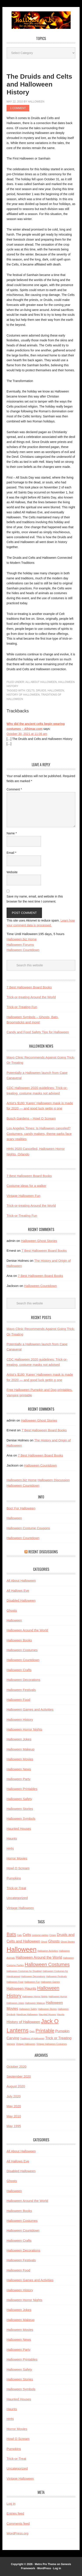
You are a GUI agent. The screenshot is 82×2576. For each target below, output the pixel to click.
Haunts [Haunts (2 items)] (61, 2014)
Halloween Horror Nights (24, 1729)
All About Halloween (41, 682)
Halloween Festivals (21, 1690)
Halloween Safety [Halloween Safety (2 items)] (28, 2009)
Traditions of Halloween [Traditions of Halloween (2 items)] (32, 2038)
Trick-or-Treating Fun (22, 1007)
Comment (14, 789)
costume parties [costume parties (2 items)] (40, 1935)
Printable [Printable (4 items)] (44, 2030)
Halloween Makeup (21, 1749)
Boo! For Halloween (21, 1508)
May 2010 (14, 2116)
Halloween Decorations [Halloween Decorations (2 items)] (33, 1976)
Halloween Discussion (54, 1480)
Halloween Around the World (27, 1630)
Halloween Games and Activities (30, 1709)
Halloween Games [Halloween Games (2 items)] (50, 1982)
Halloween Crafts (19, 1670)
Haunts (12, 1838)
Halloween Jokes (19, 1739)
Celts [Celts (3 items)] (27, 1935)
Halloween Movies (20, 1759)
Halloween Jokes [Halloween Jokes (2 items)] (15, 2003)
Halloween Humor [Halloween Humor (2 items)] (58, 1996)
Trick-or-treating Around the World (31, 997)
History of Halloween (23, 694)
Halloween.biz (41, 20)
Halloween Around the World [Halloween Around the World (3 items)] (39, 1957)
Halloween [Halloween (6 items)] (22, 1949)
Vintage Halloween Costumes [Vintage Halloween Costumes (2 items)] (51, 2044)
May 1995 (14, 2126)
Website (12, 872)
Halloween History (20, 1719)
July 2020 (14, 2096)
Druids (41, 690)
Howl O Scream (18, 1868)
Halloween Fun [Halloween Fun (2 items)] (32, 1982)
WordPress (44, 2568)
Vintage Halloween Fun (23, 1196)
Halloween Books (19, 1640)
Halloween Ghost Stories (39, 1241)
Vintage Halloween (20, 1908)
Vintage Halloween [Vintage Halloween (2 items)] (25, 2044)
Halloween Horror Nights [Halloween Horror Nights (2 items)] (35, 1996)
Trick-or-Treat (16, 1888)
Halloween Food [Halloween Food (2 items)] (15, 1982)
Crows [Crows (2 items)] (52, 1935)
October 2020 (16, 2066)
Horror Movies (17, 1858)
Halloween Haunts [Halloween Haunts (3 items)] (21, 1988)
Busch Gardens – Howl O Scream (31, 1118)
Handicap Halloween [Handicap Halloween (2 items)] (27, 2014)
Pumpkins (14, 1878)
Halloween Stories (20, 1808)
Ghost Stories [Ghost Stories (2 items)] (68, 1941)
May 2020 (14, 2106)
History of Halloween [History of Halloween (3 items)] (23, 2022)
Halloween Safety (19, 1799)
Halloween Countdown (23, 950)
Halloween (56, 690)
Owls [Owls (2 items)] (32, 2031)
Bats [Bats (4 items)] (11, 1934)
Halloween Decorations (23, 1680)
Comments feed (18, 2523)
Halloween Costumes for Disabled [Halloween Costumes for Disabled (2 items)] (24, 1971)
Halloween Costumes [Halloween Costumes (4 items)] (47, 1964)
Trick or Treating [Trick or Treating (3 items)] (58, 2038)
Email (11, 852)
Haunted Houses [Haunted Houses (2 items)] (47, 2014)
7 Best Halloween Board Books (29, 987)
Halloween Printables (22, 1789)
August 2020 (16, 2086)
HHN (10, 1848)
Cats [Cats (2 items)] (19, 1935)
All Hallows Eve (18, 1590)
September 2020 (19, 2076)
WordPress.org (17, 2533)
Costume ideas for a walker (26, 1185)
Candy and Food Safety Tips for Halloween (38, 1032)
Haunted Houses (19, 1828)
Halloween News (19, 1769)
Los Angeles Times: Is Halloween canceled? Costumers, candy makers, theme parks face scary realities (39, 1133)
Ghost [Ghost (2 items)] (44, 1941)
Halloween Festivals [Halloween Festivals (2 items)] (56, 1976)
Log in (11, 2503)
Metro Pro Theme (45, 2564)
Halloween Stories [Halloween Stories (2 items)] (47, 2009)
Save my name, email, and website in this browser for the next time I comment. (35, 899)
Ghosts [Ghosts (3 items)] (54, 1941)
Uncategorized (17, 1898)
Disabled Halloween (21, 1600)
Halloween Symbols (21, 1818)
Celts (30, 690)
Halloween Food (18, 1699)
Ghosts (12, 1610)
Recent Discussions (43, 1551)
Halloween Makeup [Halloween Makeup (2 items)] (35, 2003)
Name (12, 833)
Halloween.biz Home (22, 939)
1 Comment (18, 108)
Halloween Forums (20, 944)
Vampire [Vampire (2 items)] (11, 2044)
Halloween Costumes (22, 1650)
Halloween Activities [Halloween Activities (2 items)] (47, 1950)
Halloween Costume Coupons (28, 1528)
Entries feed (15, 2513)
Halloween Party (18, 1779)
